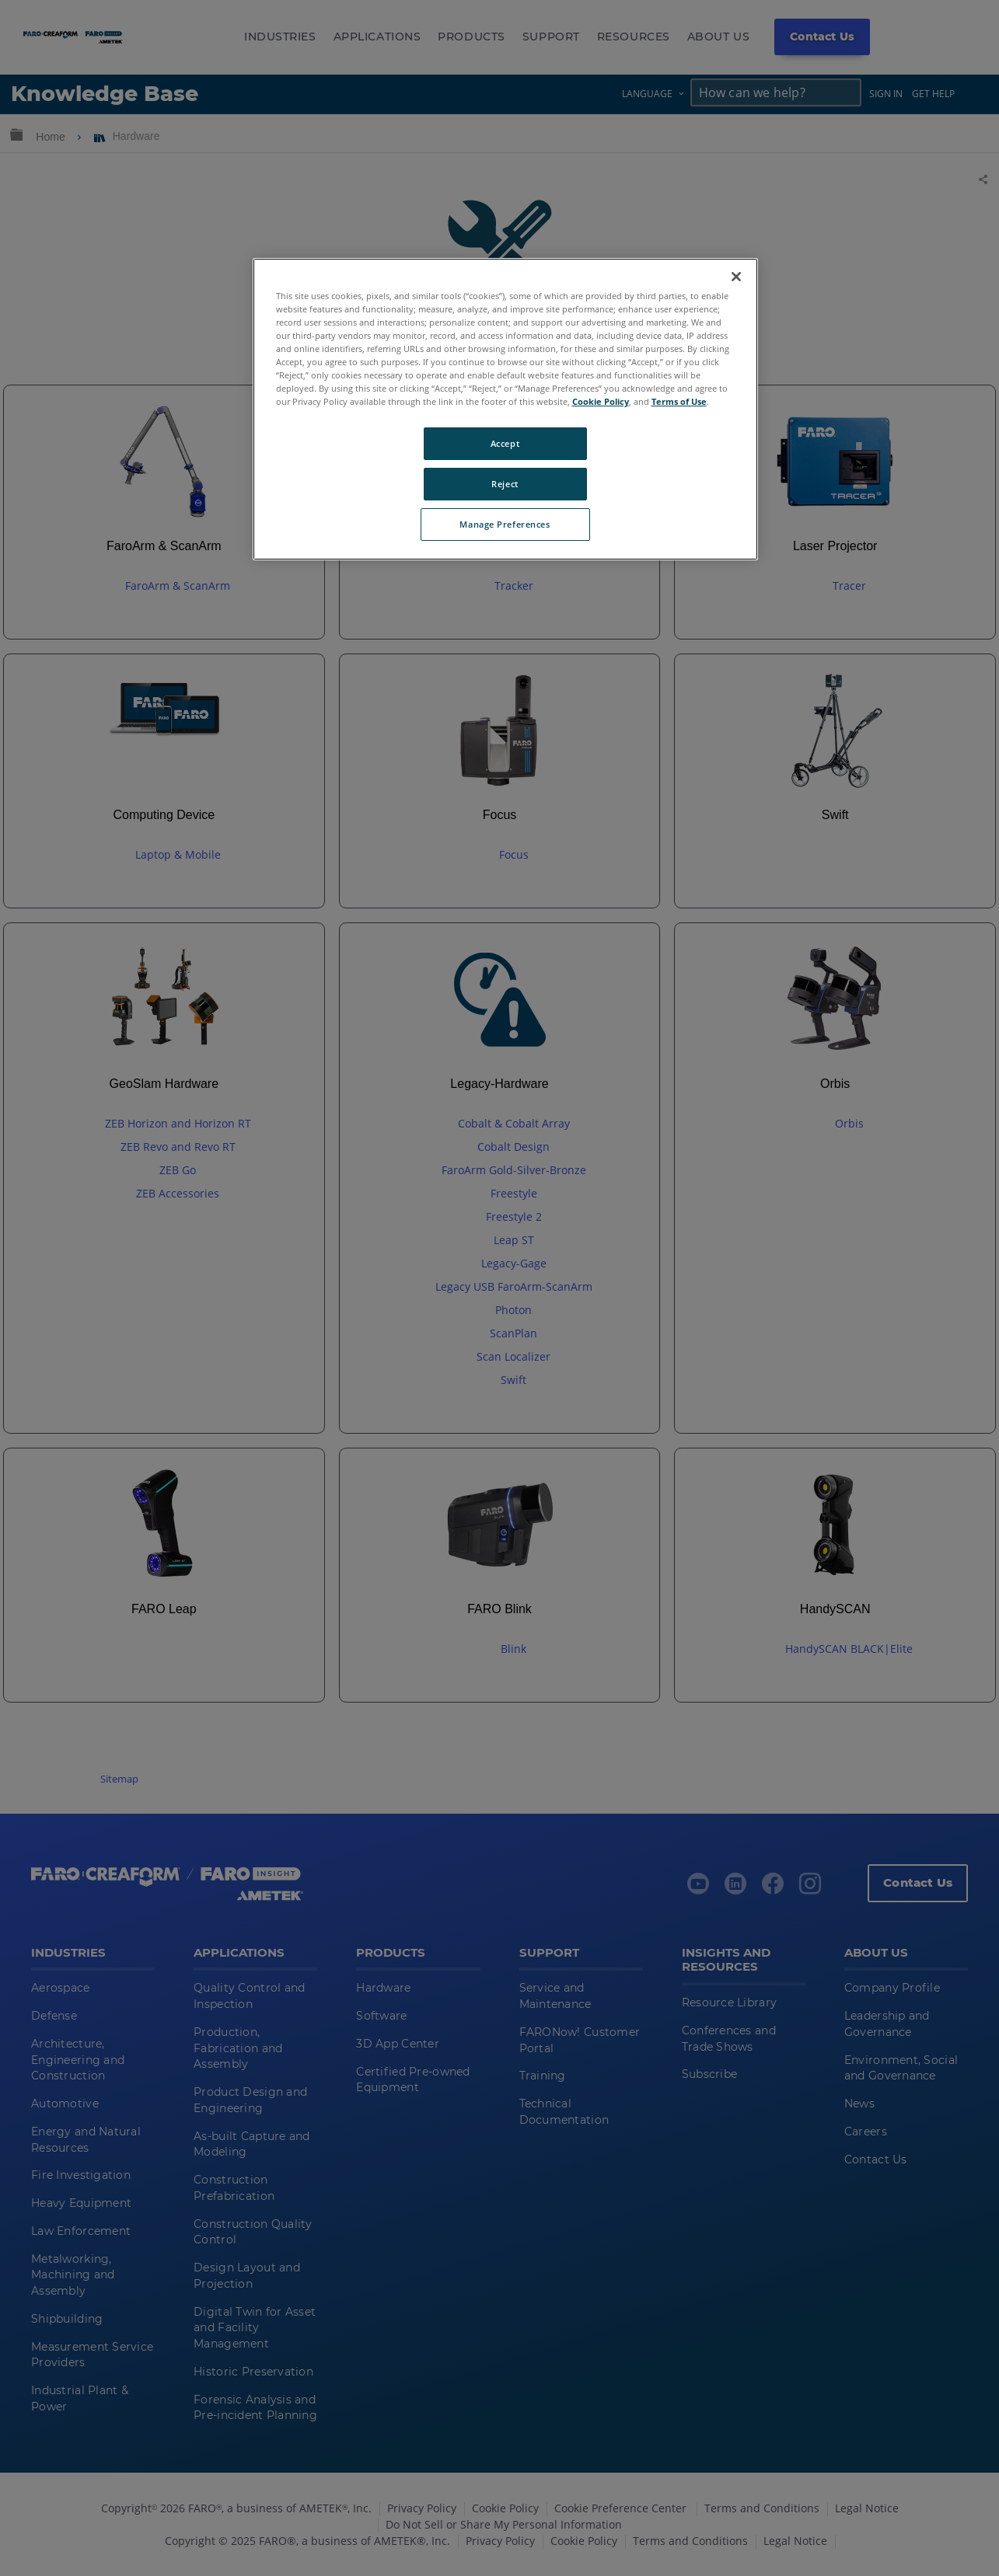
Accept (505, 443)
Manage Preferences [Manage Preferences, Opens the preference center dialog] (504, 524)
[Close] (736, 277)
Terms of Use (679, 401)
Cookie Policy (600, 401)
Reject (504, 484)
